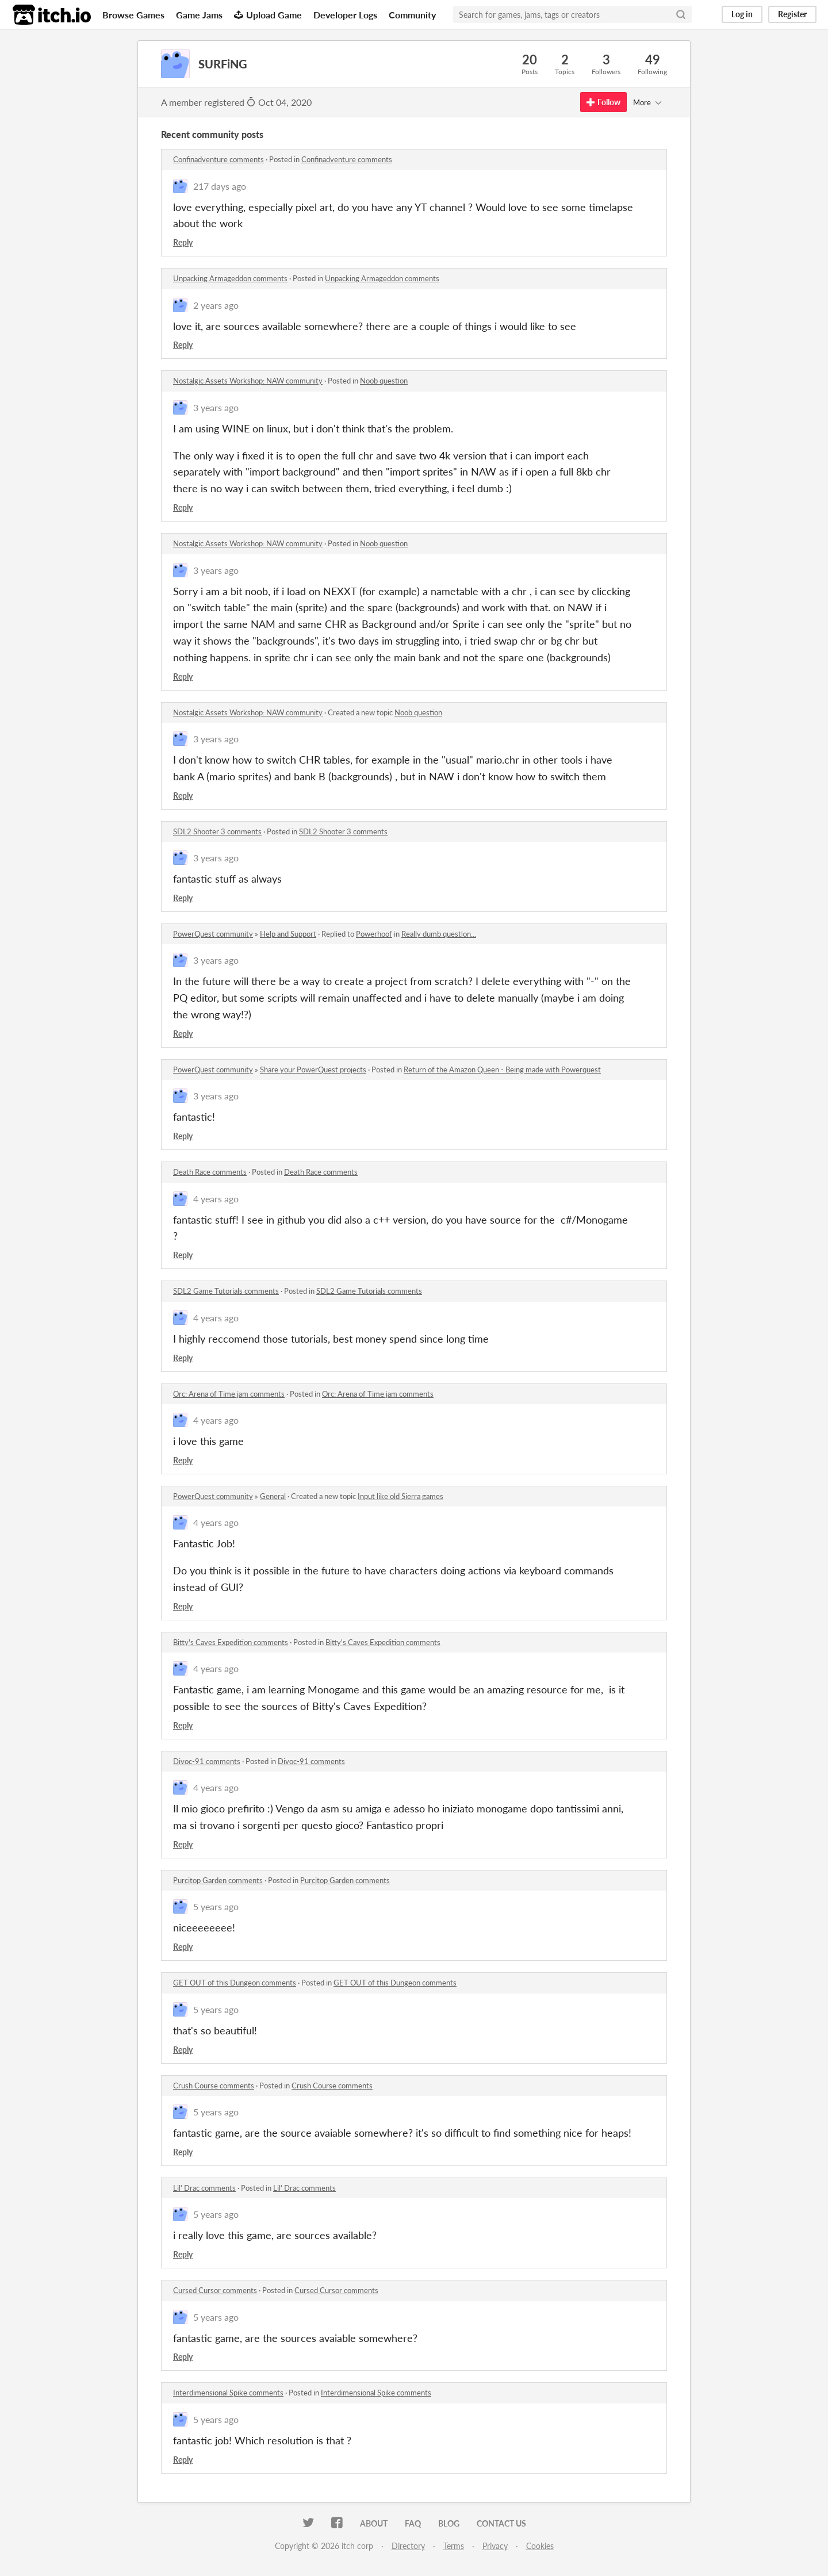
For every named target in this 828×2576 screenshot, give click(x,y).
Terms (453, 2546)
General (273, 1496)
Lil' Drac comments (204, 2187)
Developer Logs (345, 14)
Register (792, 14)
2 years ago (216, 305)
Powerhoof (374, 933)
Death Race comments (210, 1171)
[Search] (681, 14)
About (374, 2523)
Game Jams (199, 14)
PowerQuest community (213, 933)
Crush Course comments (213, 2085)
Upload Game (268, 14)
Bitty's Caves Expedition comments (230, 1642)
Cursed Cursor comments (215, 2290)
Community (412, 14)
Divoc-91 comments (206, 1761)
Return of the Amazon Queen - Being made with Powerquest (502, 1069)
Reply (183, 242)
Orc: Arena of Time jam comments (229, 1393)
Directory (408, 2546)
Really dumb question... (438, 933)
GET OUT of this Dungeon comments (234, 1982)
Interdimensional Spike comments (228, 2392)
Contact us (501, 2523)
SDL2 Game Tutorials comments (226, 1290)
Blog (448, 2523)
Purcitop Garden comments (218, 1880)
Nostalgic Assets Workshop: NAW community (248, 380)
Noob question (384, 380)
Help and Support (288, 933)
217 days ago (219, 186)
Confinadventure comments (218, 159)
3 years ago (216, 407)
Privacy (495, 2546)
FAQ (413, 2523)
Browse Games (133, 14)
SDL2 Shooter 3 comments (217, 831)
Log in (742, 14)
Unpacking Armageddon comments (230, 278)
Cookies (540, 2546)
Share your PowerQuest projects (313, 1069)
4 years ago (216, 1198)
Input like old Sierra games (400, 1496)
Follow (603, 102)
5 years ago (216, 1906)
